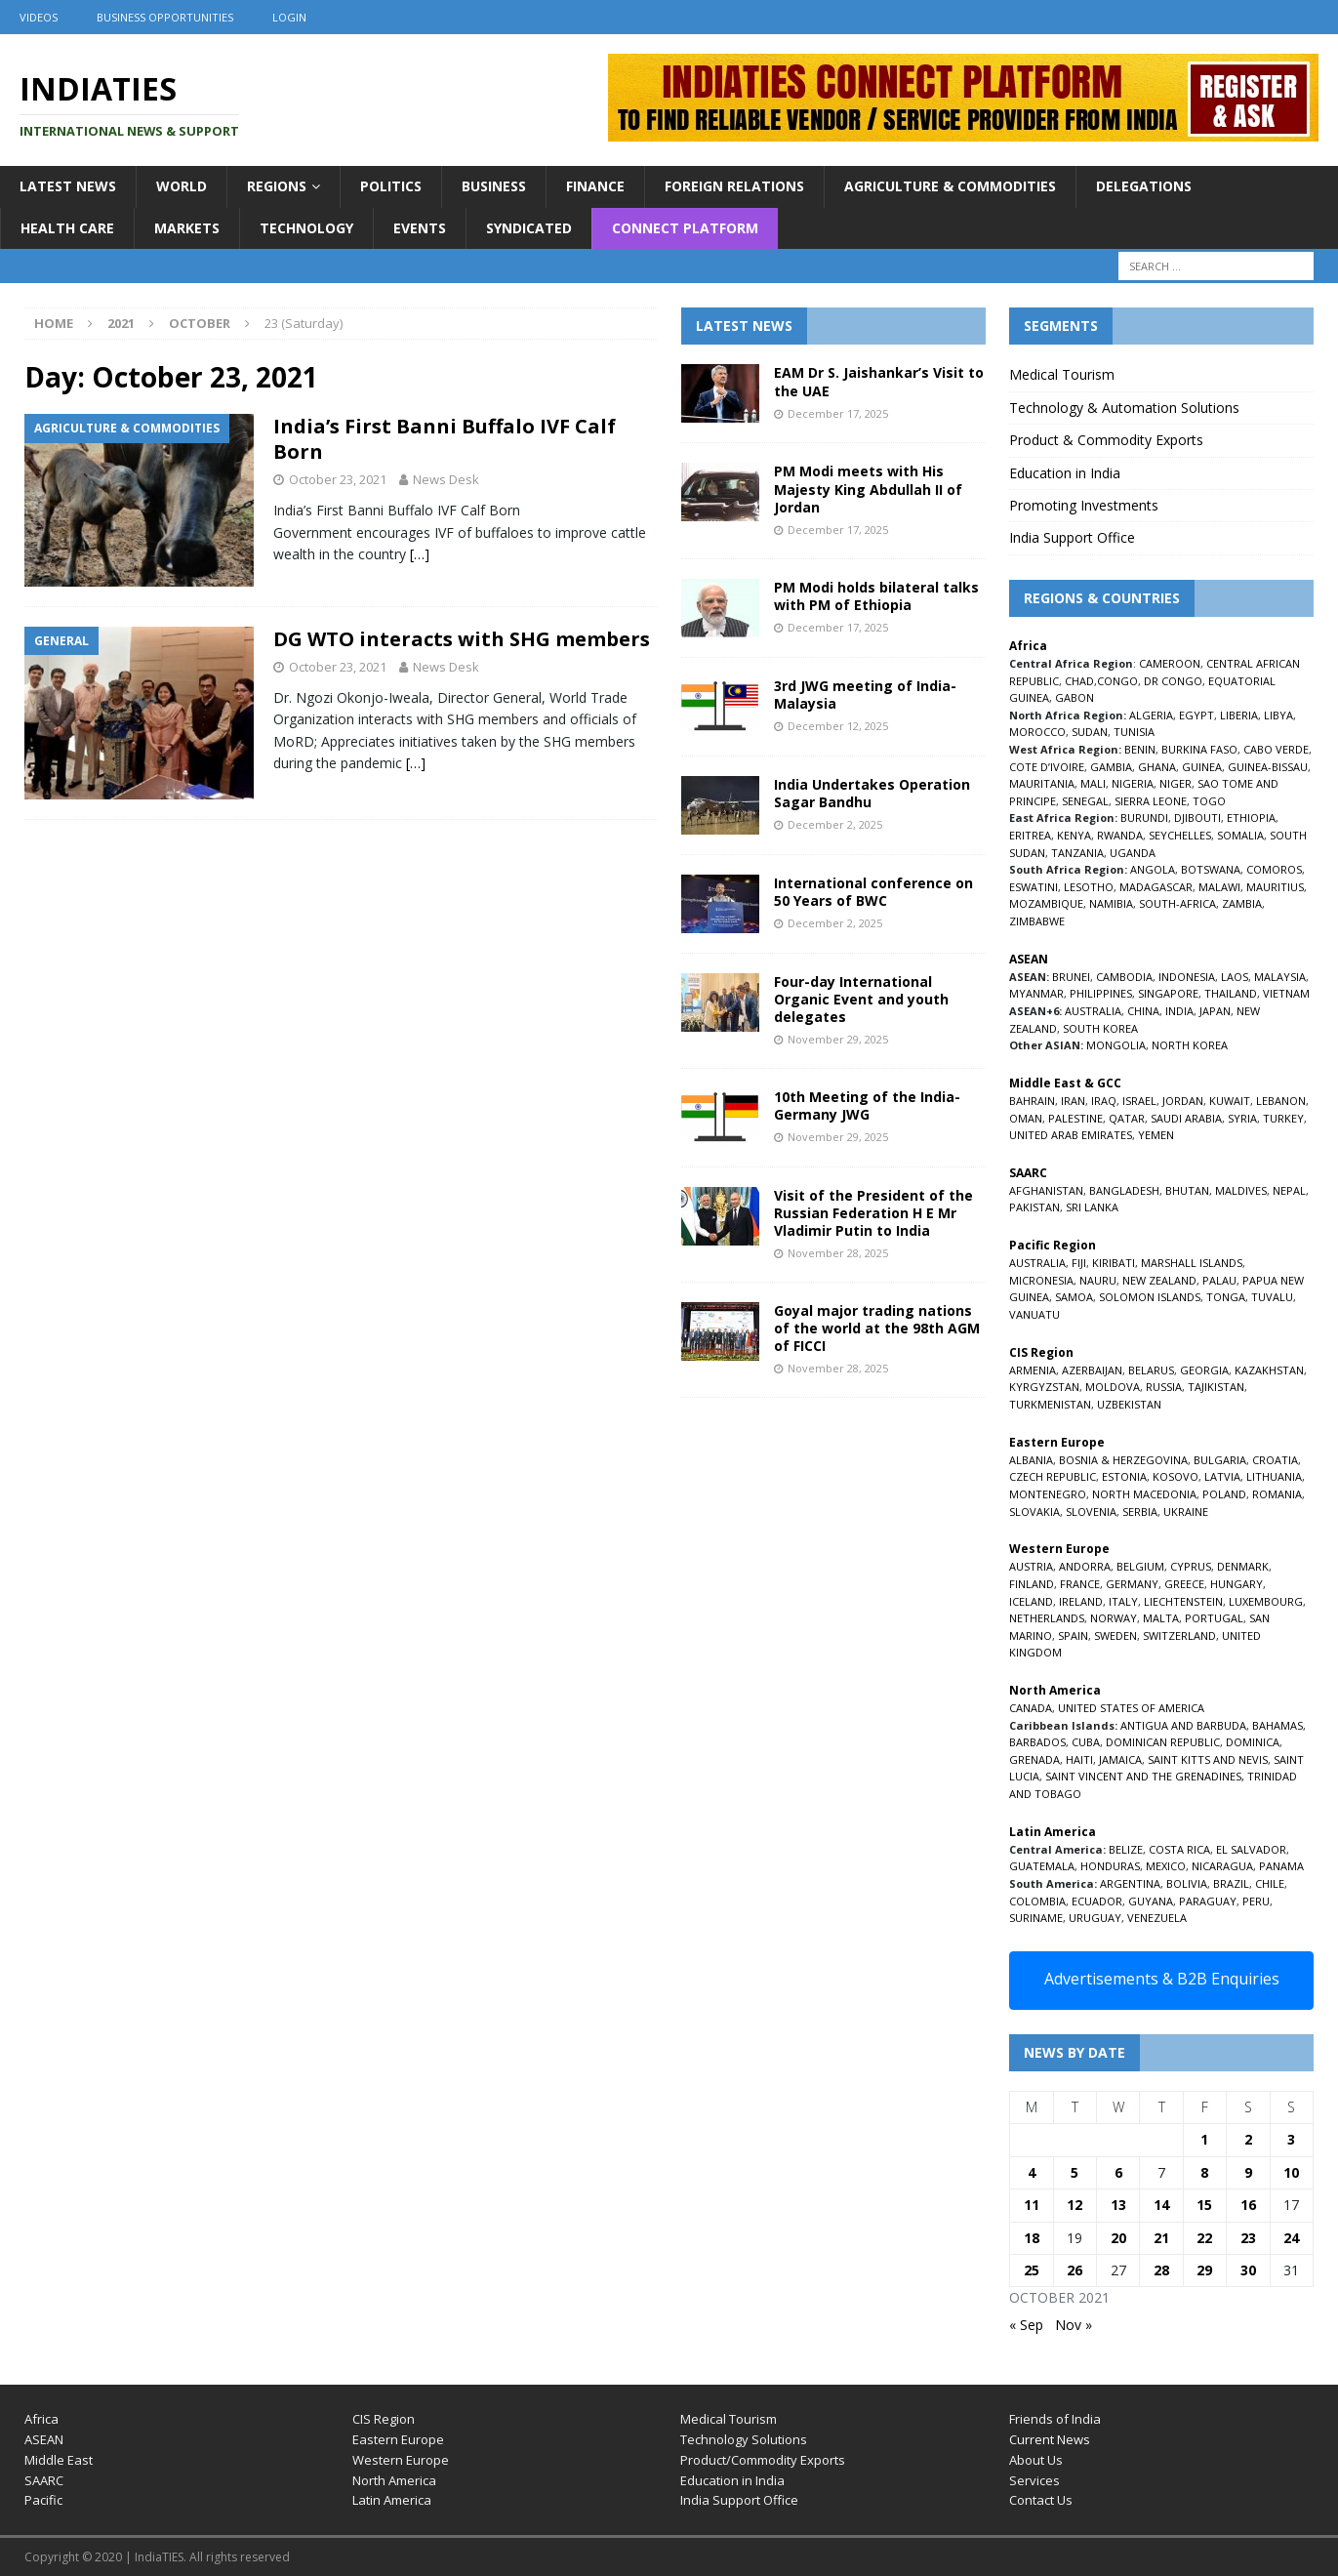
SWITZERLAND (1179, 1635)
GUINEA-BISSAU (1268, 766)
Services (1034, 2480)
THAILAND (1230, 993)
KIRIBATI (1113, 1262)
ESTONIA (1124, 1476)
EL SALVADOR (1251, 1849)
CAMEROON (1169, 663)
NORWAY (1113, 1618)
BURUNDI (1144, 817)
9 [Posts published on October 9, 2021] (1248, 2172)
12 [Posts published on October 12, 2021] (1074, 2204)
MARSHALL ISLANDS (1191, 1262)
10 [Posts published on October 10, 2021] (1291, 2172)
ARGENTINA (1130, 1883)
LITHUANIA (1274, 1476)
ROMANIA (1277, 1494)
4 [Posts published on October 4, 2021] (1031, 2172)
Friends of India (1055, 2419)
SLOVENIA (1091, 1511)
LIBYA (1278, 715)
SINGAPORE (1168, 993)
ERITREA (1030, 835)
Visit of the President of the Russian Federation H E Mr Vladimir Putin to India (873, 1213)
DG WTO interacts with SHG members (461, 639)
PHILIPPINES (1101, 993)
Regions (276, 186)
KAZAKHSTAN (1269, 1370)
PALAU (1219, 1280)
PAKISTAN (1034, 1207)
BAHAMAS (1277, 1725)
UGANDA (1133, 852)
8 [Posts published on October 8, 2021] (1204, 2172)
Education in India (1064, 473)
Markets (187, 228)
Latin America (391, 2500)
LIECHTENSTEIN (1183, 1601)
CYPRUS (1190, 1566)
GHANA (1157, 766)
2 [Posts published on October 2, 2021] (1248, 2139)
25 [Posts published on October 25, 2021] (1031, 2270)
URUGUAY (1095, 1917)
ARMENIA (1032, 1370)
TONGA (1225, 1296)
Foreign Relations (734, 186)
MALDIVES (1241, 1190)
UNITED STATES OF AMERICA (1131, 1707)
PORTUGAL (1214, 1618)
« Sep (1026, 2324)
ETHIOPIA (1251, 817)
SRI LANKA (1092, 1207)
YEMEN (1156, 1134)
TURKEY (1283, 1118)
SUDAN (1090, 731)
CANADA (1030, 1707)
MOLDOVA (1112, 1386)
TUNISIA (1134, 731)
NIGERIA (1133, 783)
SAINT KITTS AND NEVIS (1208, 1759)
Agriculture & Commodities (950, 186)
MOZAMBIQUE (1046, 903)
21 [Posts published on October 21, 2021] (1161, 2237)
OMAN (1025, 1118)
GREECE (1184, 1583)
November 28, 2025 (838, 1253)
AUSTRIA (1031, 1566)
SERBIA (1139, 1511)
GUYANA (1150, 1901)
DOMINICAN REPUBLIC (1163, 1742)
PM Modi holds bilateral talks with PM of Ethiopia (876, 596)
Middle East (58, 2460)
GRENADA (1034, 1759)
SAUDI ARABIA (1186, 1118)
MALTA (1161, 1618)
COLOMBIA (1037, 1901)
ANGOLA (1152, 869)
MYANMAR (1036, 993)
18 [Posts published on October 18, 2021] (1031, 2237)
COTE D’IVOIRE (1046, 766)
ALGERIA (1151, 715)
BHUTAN (1187, 1190)
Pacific (43, 2500)
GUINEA (1202, 766)
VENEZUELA (1157, 1917)
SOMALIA (1240, 835)
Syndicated (529, 228)
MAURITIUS (1275, 886)
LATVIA (1222, 1476)
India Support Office (1072, 537)
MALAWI (1219, 886)
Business (494, 186)
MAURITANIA (1041, 783)
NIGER (1175, 783)
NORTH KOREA (1190, 1045)
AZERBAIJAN (1092, 1370)
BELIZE (1126, 1849)
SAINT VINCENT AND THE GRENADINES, (1144, 1776)
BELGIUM (1140, 1566)
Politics (391, 186)
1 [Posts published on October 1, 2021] (1204, 2139)
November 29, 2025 (838, 1039)
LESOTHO (1089, 886)
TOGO (1209, 801)
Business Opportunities (165, 17)
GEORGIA (1204, 1370)
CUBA (1086, 1742)
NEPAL (1289, 1190)
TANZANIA (1077, 852)
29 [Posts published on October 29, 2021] (1204, 2270)
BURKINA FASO (1199, 749)
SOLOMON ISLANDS (1149, 1296)
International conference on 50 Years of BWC (873, 892)
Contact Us (1041, 2500)
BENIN (1140, 749)
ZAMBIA (1242, 903)
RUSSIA (1164, 1386)
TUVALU (1272, 1296)
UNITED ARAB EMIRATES (1070, 1134)
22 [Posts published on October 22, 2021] (1204, 2237)
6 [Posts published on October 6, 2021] (1118, 2172)
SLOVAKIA (1034, 1511)
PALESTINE (1075, 1118)
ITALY (1123, 1601)
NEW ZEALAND (1159, 1280)
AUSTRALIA (1093, 1010)
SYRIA (1242, 1118)
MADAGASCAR (1156, 886)
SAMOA (1074, 1296)
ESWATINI (1033, 886)
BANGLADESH (1124, 1190)
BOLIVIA (1186, 1883)
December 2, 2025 (835, 824)
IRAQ (1103, 1100)
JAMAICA (1120, 1759)
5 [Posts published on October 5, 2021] (1074, 2172)
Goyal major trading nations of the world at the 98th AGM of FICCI (877, 1328)
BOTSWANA (1210, 869)
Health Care (67, 228)
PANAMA (1281, 1866)
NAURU (1097, 1280)
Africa (41, 2419)
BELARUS (1151, 1370)
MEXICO (1166, 1866)
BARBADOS (1037, 1742)
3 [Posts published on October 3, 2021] (1291, 2139)
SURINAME (1036, 1917)
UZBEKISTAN (1129, 1404)
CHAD (1079, 681)
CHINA (1143, 1010)
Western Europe (400, 2460)
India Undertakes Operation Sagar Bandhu (872, 793)
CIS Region (383, 2419)
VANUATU (1034, 1314)
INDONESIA (1186, 976)
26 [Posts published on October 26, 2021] (1074, 2270)
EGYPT (1196, 715)
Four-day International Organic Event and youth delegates (861, 999)
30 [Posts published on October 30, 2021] (1248, 2270)
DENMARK (1243, 1566)
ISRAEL (1139, 1100)
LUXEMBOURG (1266, 1601)
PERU (1256, 1901)
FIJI (1079, 1262)
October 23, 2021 (337, 479)
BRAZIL (1231, 1883)
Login (289, 17)
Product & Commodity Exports (1106, 439)
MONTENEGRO (1047, 1494)
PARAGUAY (1208, 1901)
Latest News (68, 186)
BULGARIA (1220, 1459)
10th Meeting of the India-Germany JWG (867, 1105)
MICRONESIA (1041, 1280)
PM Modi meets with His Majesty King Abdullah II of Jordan (868, 488)
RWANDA (1120, 835)
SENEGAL (1085, 801)
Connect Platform (685, 228)
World (181, 186)
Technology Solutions (743, 2439)
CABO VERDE (1276, 749)
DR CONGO (1173, 681)
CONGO (1117, 681)
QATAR (1127, 1118)
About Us (1036, 2460)
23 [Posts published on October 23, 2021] (1248, 2237)
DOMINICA (1252, 1742)
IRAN (1073, 1100)
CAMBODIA (1124, 976)
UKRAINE (1185, 1511)
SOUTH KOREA (1100, 1028)
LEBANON (1281, 1100)
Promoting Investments (1083, 505)
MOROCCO (1037, 731)
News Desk (446, 479)
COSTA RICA (1179, 1849)
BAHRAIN (1032, 1100)
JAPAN (1215, 1010)
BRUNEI (1071, 976)
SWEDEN (1115, 1635)
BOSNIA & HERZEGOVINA (1123, 1459)
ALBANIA (1031, 1459)
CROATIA (1275, 1459)
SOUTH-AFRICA (1177, 903)
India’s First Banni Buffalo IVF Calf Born (444, 439)
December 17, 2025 (838, 413)
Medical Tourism (1062, 374)
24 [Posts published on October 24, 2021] (1291, 2237)
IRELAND (1081, 1601)
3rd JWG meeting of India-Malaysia (865, 694)
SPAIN (1073, 1635)
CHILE (1269, 1883)
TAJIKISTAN (1216, 1386)
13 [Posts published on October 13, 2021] (1118, 2204)
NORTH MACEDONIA (1144, 1494)
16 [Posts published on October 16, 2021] (1248, 2204)
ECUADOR (1097, 1901)
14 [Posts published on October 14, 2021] (1161, 2204)
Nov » (1073, 2324)
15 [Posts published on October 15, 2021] (1204, 2204)
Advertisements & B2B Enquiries (1161, 1978)
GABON (1074, 697)
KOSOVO (1175, 1476)
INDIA (1179, 1010)
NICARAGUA (1222, 1866)
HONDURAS (1110, 1866)
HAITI (1079, 1759)
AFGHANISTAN (1046, 1190)
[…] (419, 554)
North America (394, 2480)
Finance (595, 186)
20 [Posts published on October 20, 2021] (1118, 2237)
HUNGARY (1236, 1583)
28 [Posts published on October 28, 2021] (1161, 2270)
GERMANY (1132, 1583)
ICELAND (1031, 1601)
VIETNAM (1286, 993)
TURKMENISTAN (1050, 1404)
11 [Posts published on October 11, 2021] (1031, 2204)
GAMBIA (1111, 766)
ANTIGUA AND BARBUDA (1183, 1725)
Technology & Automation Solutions (1124, 407)
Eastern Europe (398, 2439)
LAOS (1234, 976)
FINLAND (1031, 1583)
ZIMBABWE (1037, 921)
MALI (1093, 783)
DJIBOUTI (1197, 817)
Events (419, 228)
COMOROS (1274, 869)
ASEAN (1028, 959)
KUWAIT (1229, 1100)
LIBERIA (1239, 715)
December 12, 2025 (838, 725)
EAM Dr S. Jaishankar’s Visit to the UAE (879, 381)
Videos (39, 17)
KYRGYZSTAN (1044, 1386)
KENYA (1074, 835)
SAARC (43, 2480)
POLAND (1224, 1494)
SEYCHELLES (1180, 835)
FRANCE (1080, 1583)
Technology (306, 228)
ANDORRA (1085, 1566)
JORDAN (1182, 1100)
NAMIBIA (1111, 903)
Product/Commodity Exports (762, 2460)
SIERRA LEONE (1151, 801)
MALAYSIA (1280, 976)
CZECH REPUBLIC (1052, 1476)
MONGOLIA (1116, 1045)
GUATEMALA (1041, 1866)
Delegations (1144, 186)
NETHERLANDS (1046, 1618)
